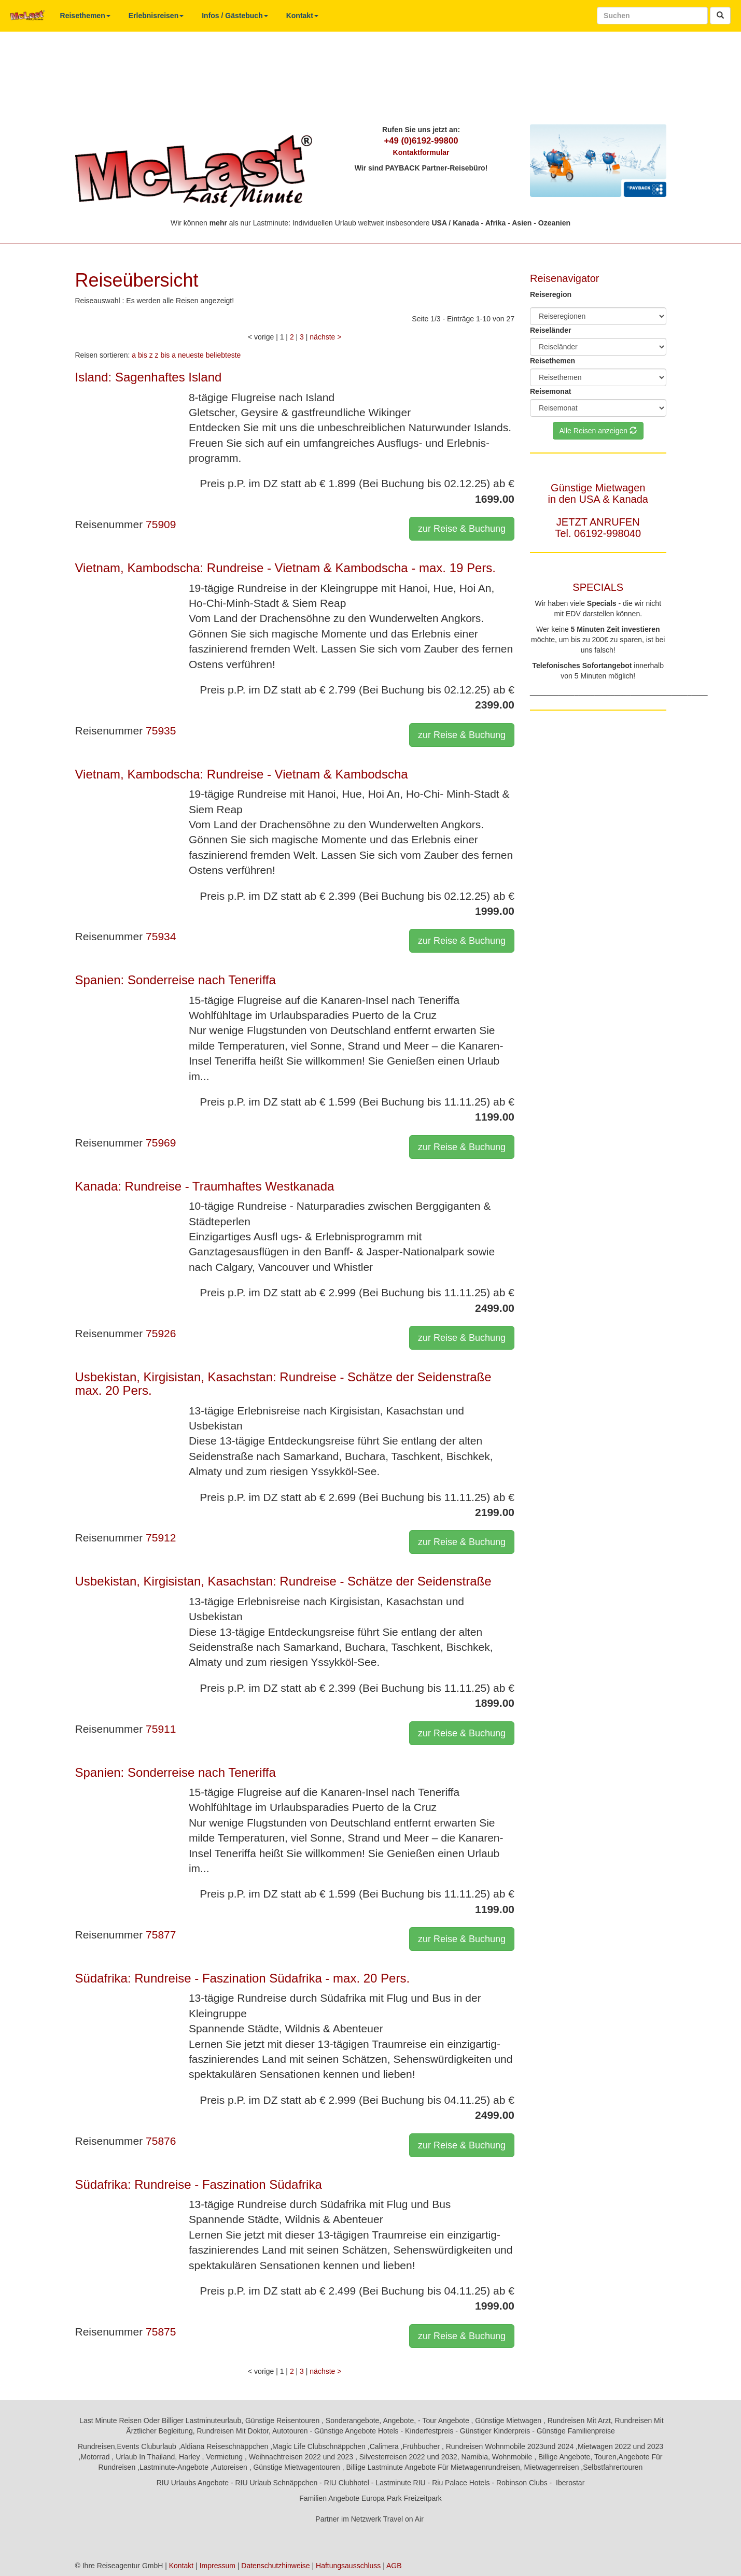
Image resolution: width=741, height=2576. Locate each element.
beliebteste (223, 355)
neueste (191, 355)
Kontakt (302, 15)
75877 (161, 1935)
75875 (161, 2332)
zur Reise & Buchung (462, 528)
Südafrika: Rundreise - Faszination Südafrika (198, 2184)
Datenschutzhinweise (275, 2565)
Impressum (217, 2565)
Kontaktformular (421, 152)
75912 (161, 1538)
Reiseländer (550, 330)
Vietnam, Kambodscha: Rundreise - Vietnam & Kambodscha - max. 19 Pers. (285, 568)
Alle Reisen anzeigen (598, 431)
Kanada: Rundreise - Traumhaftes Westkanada (204, 1186)
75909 (161, 524)
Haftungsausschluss (348, 2565)
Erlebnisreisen (156, 15)
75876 (161, 2141)
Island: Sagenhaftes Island (148, 377)
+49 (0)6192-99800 (421, 141)
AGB (394, 2565)
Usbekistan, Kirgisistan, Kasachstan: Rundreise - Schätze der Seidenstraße (283, 1581)
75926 (161, 1333)
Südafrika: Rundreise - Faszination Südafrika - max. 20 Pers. (242, 1978)
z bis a (165, 355)
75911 (161, 1729)
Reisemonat (550, 391)
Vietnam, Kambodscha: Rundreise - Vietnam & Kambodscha (241, 774)
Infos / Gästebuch (235, 15)
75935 (161, 731)
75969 (161, 1143)
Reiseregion (550, 294)
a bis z (142, 355)
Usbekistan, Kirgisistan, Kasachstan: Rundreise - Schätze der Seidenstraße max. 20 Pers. (283, 1383)
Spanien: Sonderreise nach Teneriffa (175, 980)
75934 (161, 936)
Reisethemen (85, 15)
